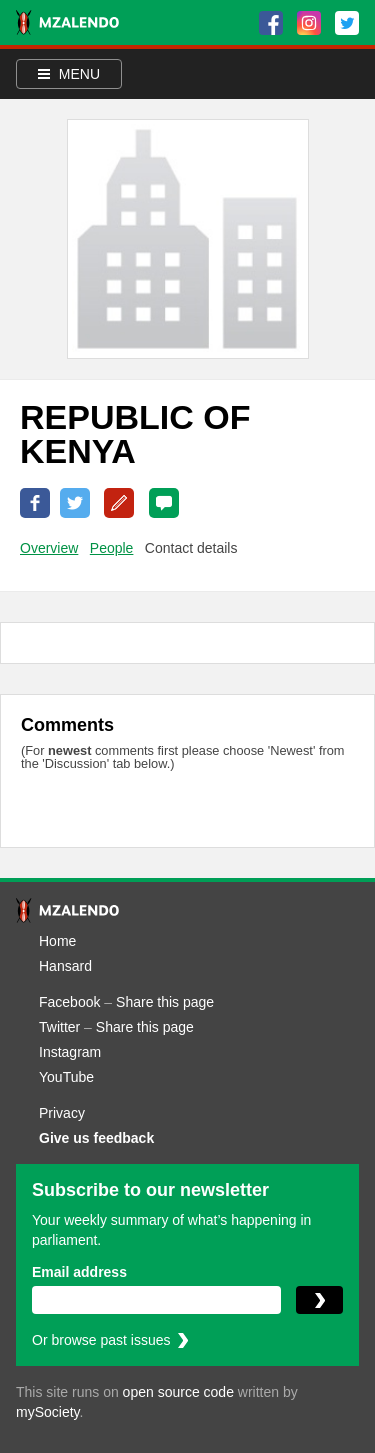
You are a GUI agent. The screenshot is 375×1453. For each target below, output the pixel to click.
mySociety (48, 1412)
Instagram (70, 1052)
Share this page (165, 1002)
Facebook (69, 1002)
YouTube (66, 1077)
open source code (178, 1392)
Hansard (65, 966)
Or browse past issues (101, 1340)
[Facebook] (271, 23)
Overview (49, 548)
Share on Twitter (75, 503)
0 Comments (164, 503)
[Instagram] (309, 23)
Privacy (62, 1113)
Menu (69, 74)
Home (57, 941)
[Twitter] (347, 23)
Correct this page (119, 503)
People (112, 548)
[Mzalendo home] (67, 22)
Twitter (59, 1027)
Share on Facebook (35, 503)
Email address (79, 1272)
